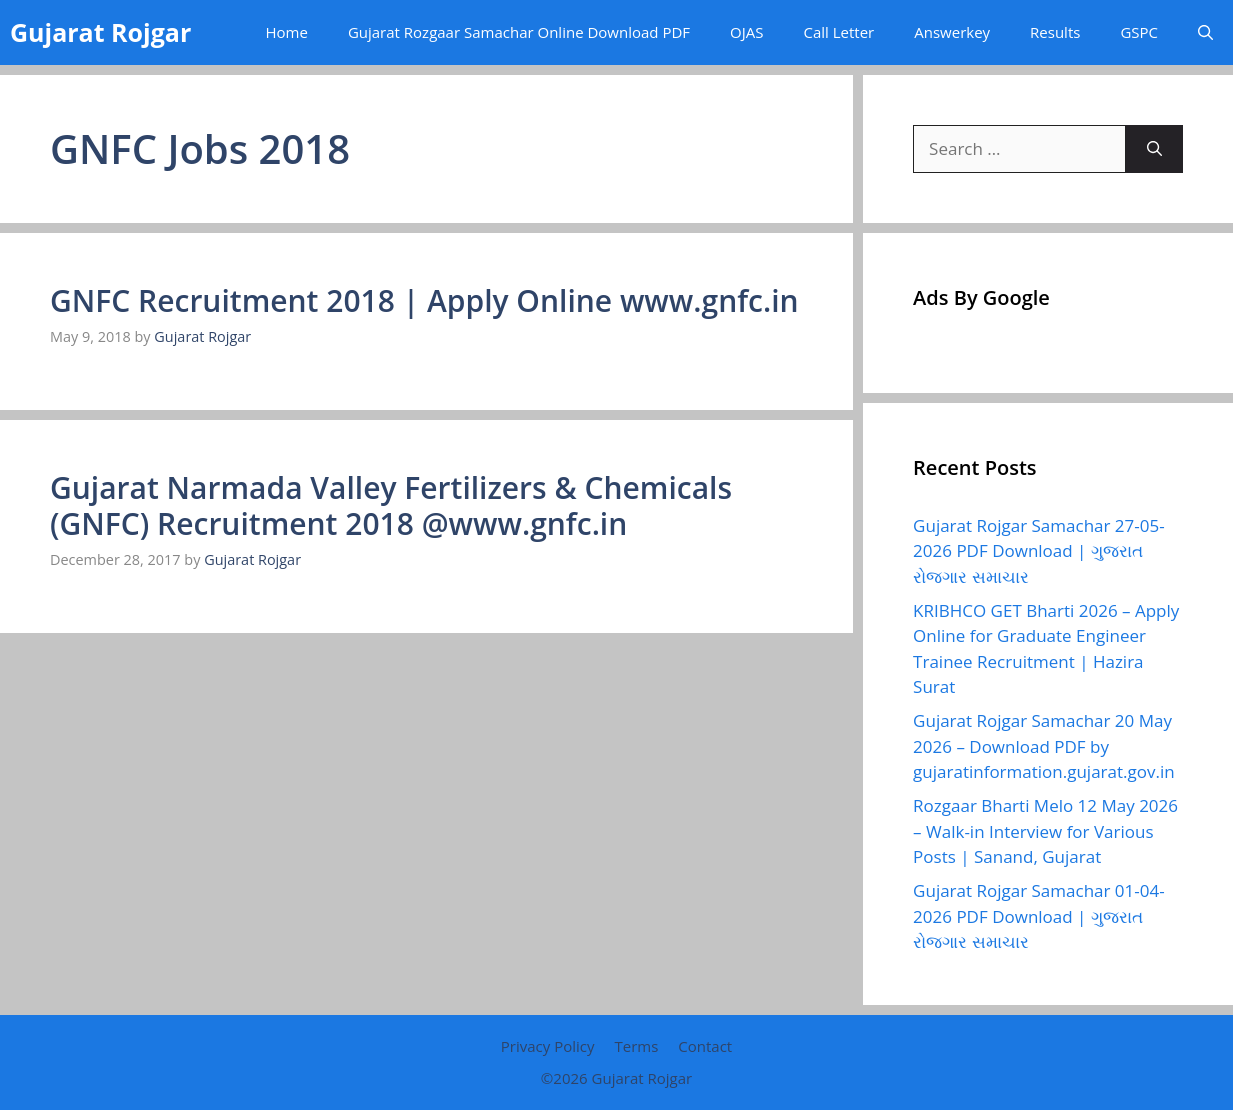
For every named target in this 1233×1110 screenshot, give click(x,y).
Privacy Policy (548, 1046)
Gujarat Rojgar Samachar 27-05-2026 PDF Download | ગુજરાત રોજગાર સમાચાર (1039, 551)
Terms (636, 1046)
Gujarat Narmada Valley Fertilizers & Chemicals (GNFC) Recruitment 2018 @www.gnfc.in (391, 505)
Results (1055, 32)
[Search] (1154, 149)
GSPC (1139, 32)
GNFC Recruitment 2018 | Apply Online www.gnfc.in (424, 300)
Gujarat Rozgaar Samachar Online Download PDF (519, 32)
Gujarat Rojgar (100, 32)
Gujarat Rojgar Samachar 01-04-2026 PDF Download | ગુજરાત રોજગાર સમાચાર (1039, 916)
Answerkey (952, 32)
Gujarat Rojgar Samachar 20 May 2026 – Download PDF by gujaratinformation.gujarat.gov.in (1044, 746)
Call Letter (838, 32)
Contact (705, 1046)
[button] (1205, 32)
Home (286, 32)
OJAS (746, 32)
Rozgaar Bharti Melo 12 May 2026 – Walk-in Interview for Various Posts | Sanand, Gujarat (1045, 831)
